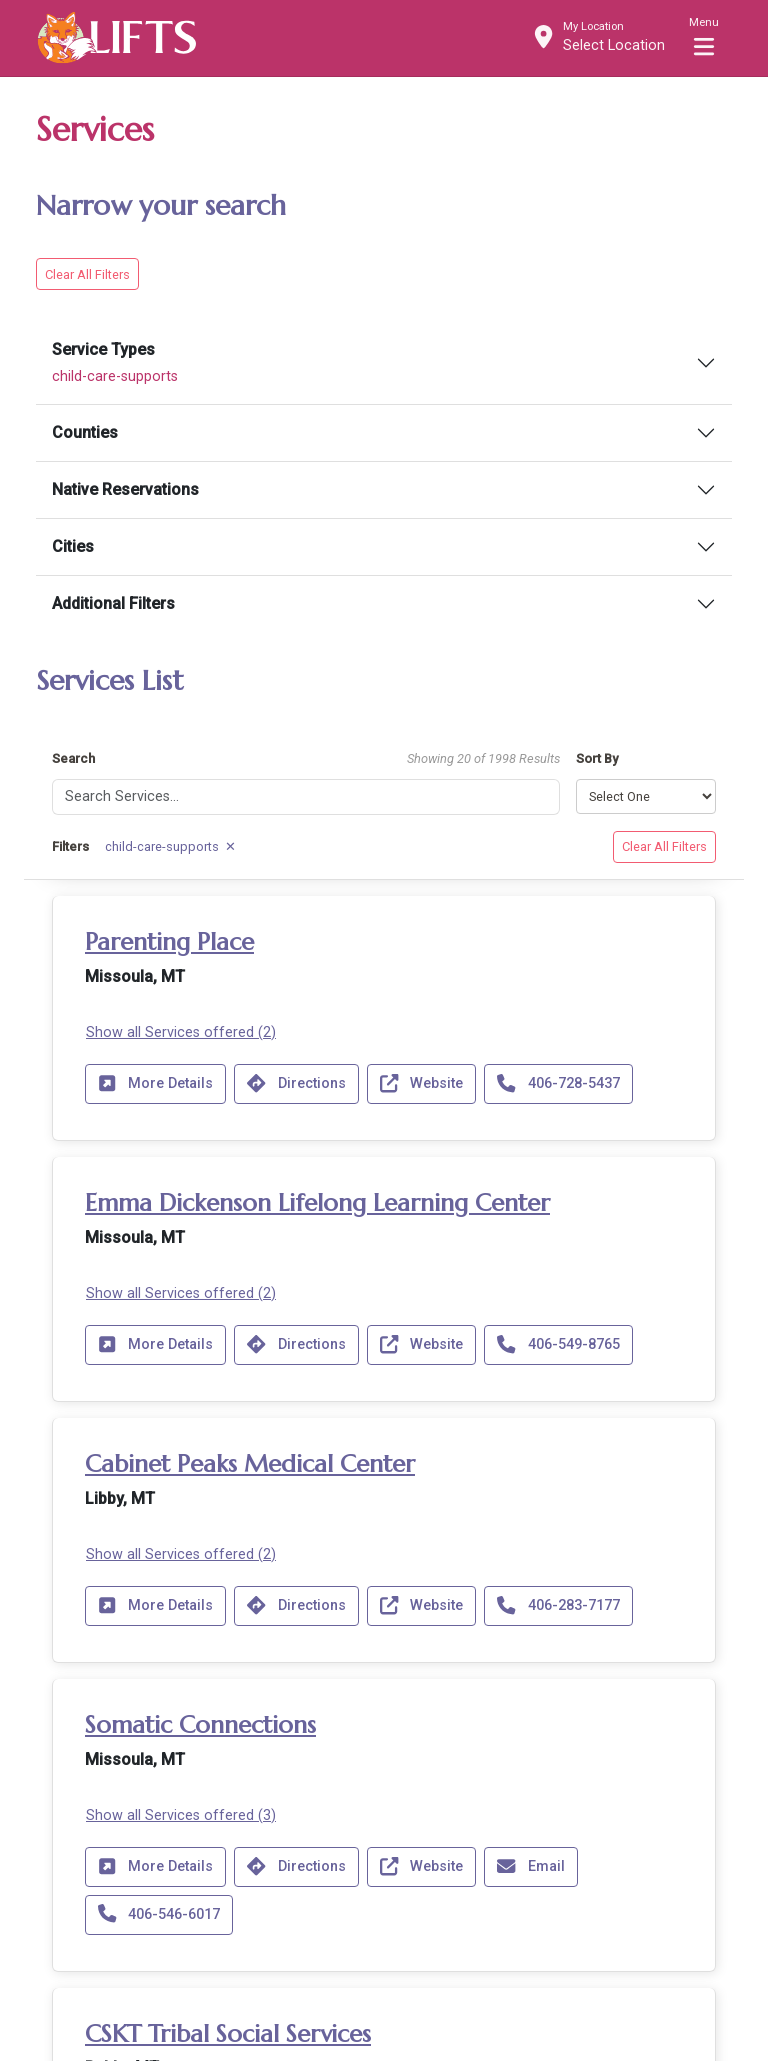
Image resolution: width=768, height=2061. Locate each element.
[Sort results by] (646, 793)
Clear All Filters (87, 270)
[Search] (306, 794)
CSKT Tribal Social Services (228, 2030)
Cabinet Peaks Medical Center (250, 1460)
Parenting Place (169, 938)
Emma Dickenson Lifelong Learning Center (317, 1199)
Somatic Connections (200, 1721)
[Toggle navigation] (704, 37)
